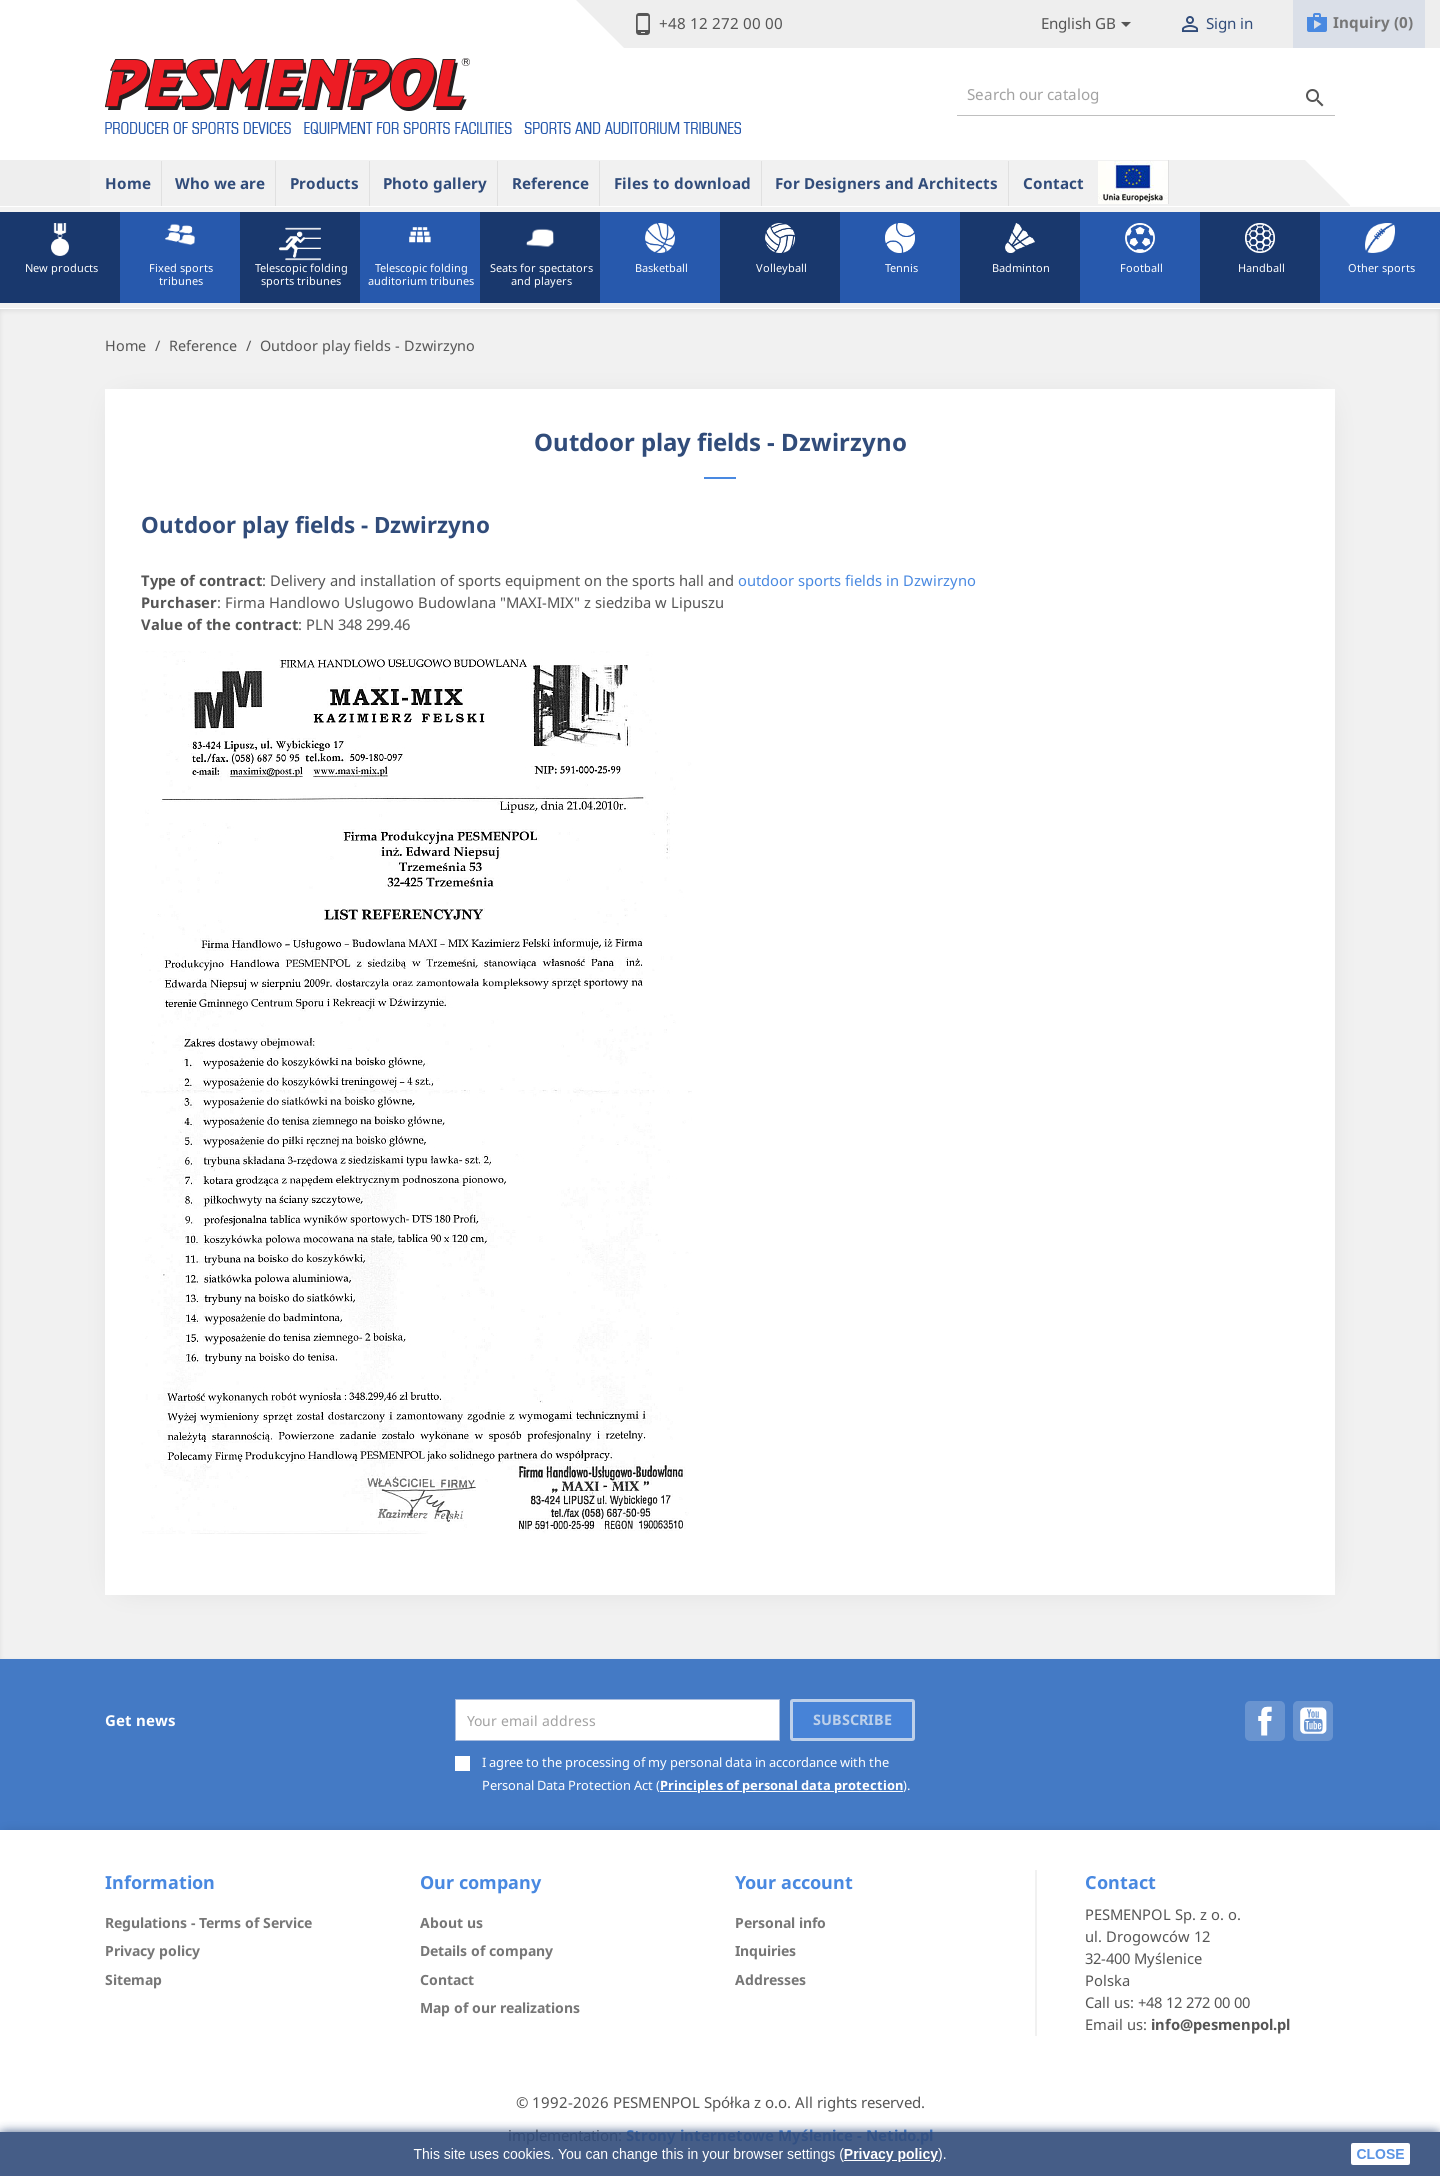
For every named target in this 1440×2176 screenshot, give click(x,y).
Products (324, 183)
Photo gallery (435, 183)
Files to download (682, 183)
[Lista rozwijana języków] (1089, 24)
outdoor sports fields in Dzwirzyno (857, 580)
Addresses (770, 1979)
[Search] (1146, 94)
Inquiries (765, 1950)
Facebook (1265, 1721)
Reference (550, 183)
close (1380, 2154)
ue (1133, 182)
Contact (1053, 183)
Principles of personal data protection (781, 1785)
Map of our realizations (500, 2007)
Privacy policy (891, 2154)
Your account (794, 1882)
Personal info (780, 1922)
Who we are (220, 183)
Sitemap (133, 1979)
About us (451, 1922)
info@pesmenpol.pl (1220, 2024)
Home (128, 183)
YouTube (1313, 1721)
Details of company (486, 1950)
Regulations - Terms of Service (208, 1922)
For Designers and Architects (886, 183)
